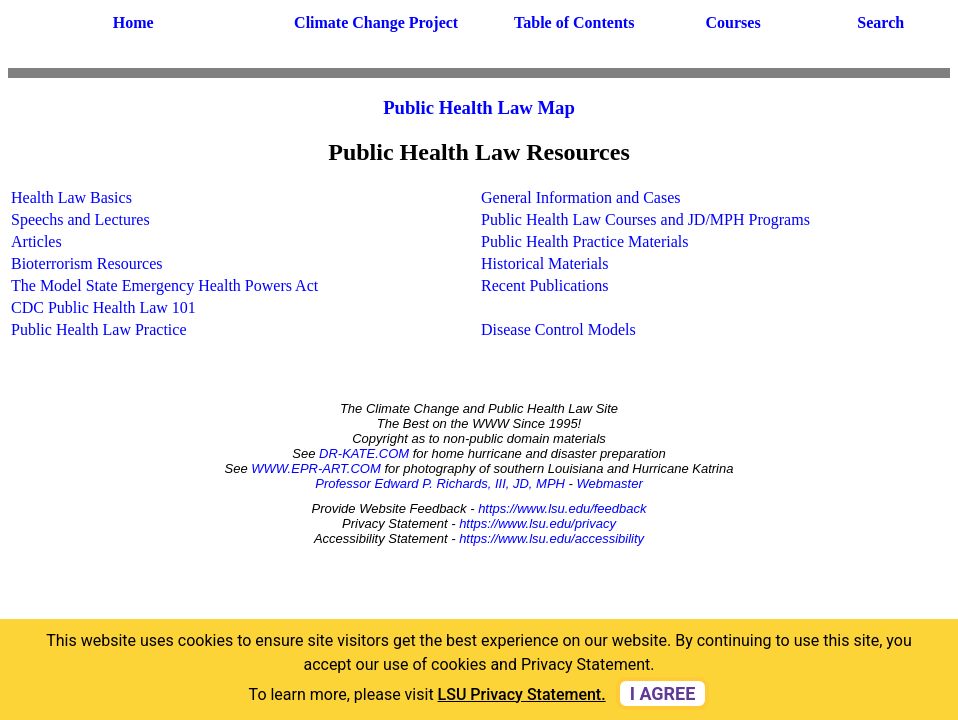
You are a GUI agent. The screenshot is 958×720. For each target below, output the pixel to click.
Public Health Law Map (479, 107)
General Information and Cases (580, 197)
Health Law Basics (71, 197)
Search (880, 22)
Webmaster (610, 483)
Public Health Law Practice (99, 329)
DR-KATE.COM (364, 453)
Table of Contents (574, 22)
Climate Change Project (376, 22)
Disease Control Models (558, 329)
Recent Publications (545, 285)
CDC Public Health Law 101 (103, 307)
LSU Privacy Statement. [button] (522, 694)
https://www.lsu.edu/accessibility (551, 538)
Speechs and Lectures (80, 219)
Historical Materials (545, 263)
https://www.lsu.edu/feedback (562, 508)
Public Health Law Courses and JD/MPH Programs (645, 219)
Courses (733, 22)
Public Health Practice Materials (584, 241)
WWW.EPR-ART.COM (316, 468)
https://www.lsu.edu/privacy (537, 523)
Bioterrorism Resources (87, 263)
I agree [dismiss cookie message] (663, 693)
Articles (36, 241)
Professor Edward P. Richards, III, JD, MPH (440, 483)
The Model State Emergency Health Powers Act (164, 285)
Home (133, 22)
